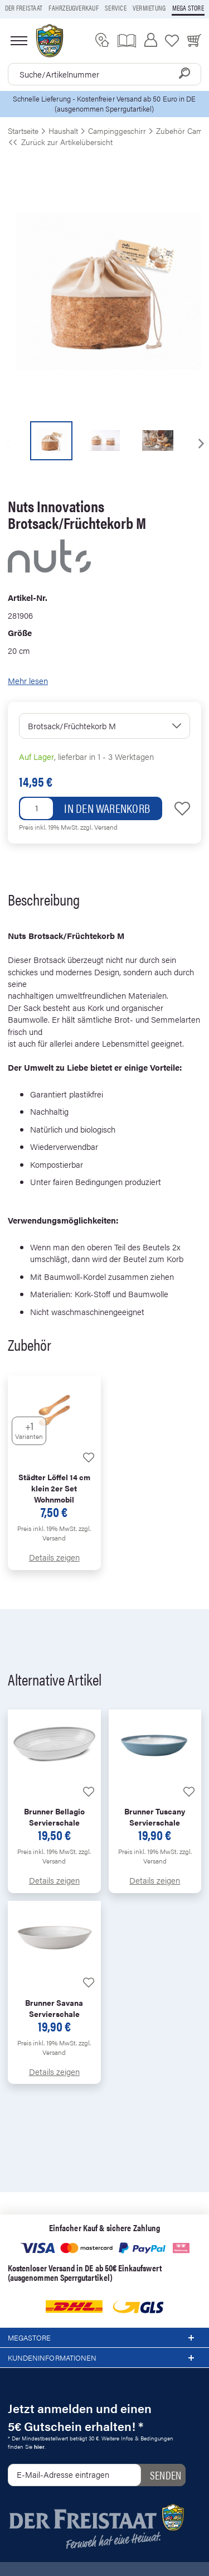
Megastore (104, 2338)
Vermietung (149, 8)
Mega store (188, 8)
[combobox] (104, 74)
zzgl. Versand (99, 827)
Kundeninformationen (104, 2358)
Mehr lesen (28, 680)
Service (116, 8)
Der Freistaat (23, 8)
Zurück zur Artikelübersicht (60, 141)
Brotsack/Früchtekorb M (72, 725)
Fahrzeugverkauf (73, 8)
